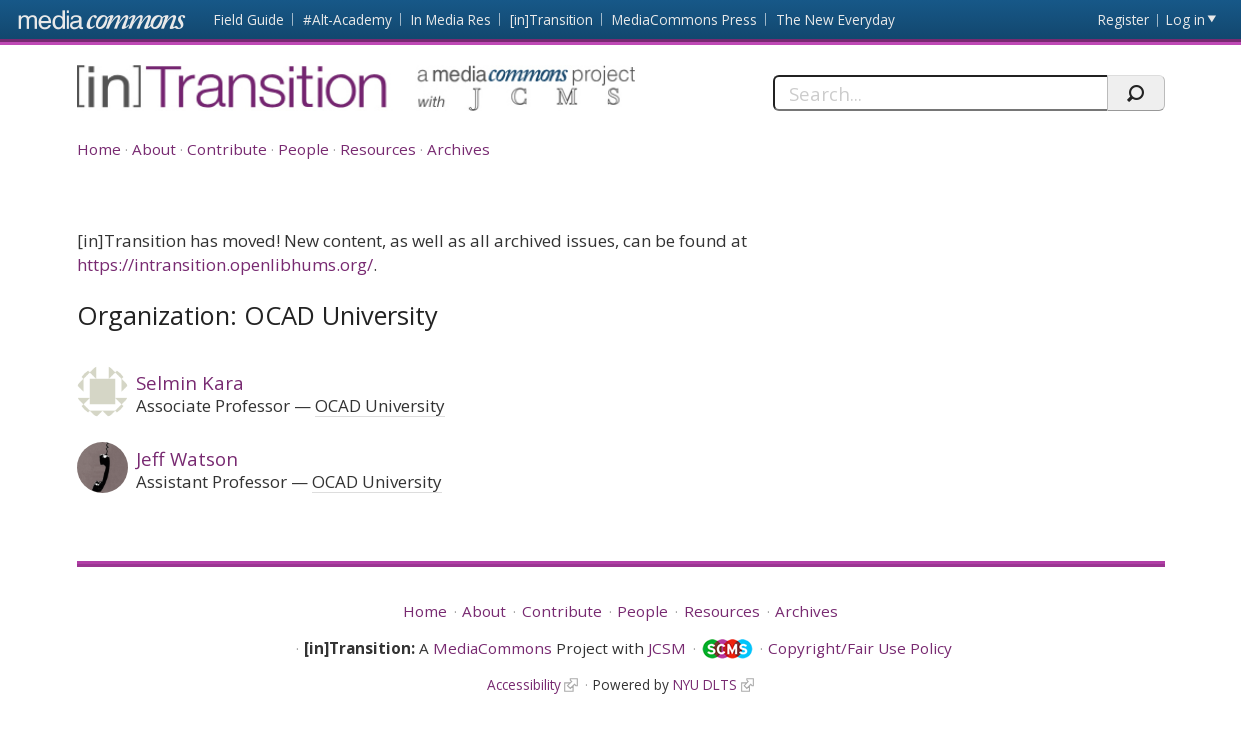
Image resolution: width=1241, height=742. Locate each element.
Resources (378, 149)
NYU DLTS (705, 684)
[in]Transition (551, 19)
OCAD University (380, 405)
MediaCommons (492, 648)
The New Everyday (835, 19)
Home (99, 149)
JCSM (667, 648)
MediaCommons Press (684, 19)
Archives (458, 149)
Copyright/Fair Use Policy (860, 648)
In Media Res (451, 19)
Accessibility (524, 684)
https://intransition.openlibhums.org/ (225, 264)
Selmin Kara (190, 382)
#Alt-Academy (347, 19)
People (303, 149)
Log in (1185, 19)
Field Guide (249, 19)
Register (1123, 19)
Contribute (227, 149)
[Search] (940, 93)
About (154, 149)
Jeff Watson (187, 458)
